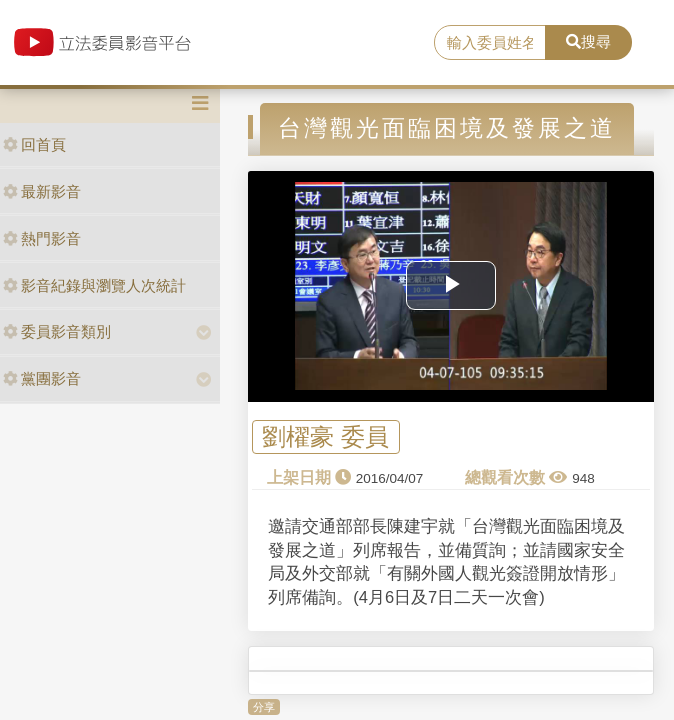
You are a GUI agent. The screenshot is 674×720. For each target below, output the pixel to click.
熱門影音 (42, 238)
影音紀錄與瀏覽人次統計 (94, 285)
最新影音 (42, 191)
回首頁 (34, 144)
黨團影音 (42, 378)
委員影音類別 (57, 331)
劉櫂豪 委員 (325, 437)
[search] (489, 43)
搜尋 (588, 41)
